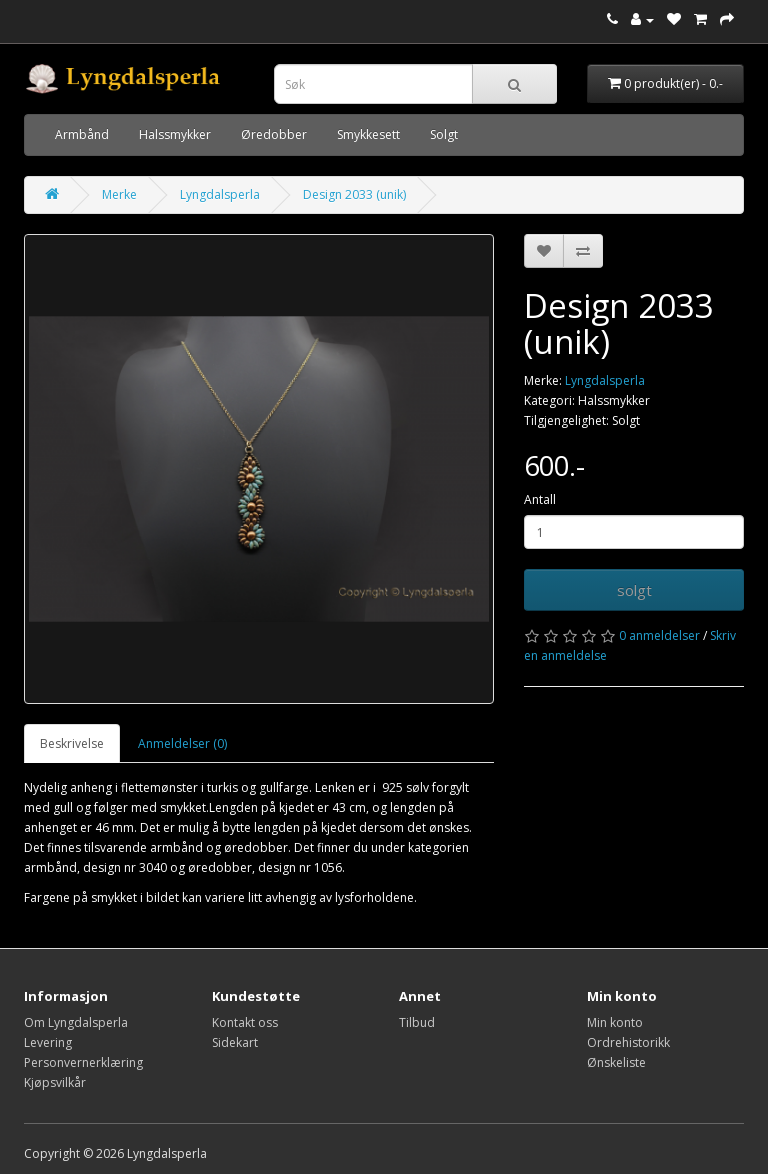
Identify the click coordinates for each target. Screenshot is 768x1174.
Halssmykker (175, 134)
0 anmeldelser (659, 635)
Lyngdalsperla (220, 194)
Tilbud (417, 1022)
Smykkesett (368, 134)
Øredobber (274, 134)
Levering (48, 1042)
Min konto (615, 1022)
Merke (119, 194)
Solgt (444, 134)
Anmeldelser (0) (182, 743)
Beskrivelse (72, 743)
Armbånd (82, 134)
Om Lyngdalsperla (76, 1022)
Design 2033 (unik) (354, 194)
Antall (540, 499)
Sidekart (235, 1042)
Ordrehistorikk (628, 1042)
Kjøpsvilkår (55, 1082)
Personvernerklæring (83, 1062)
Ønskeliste (616, 1062)
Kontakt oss (245, 1022)
